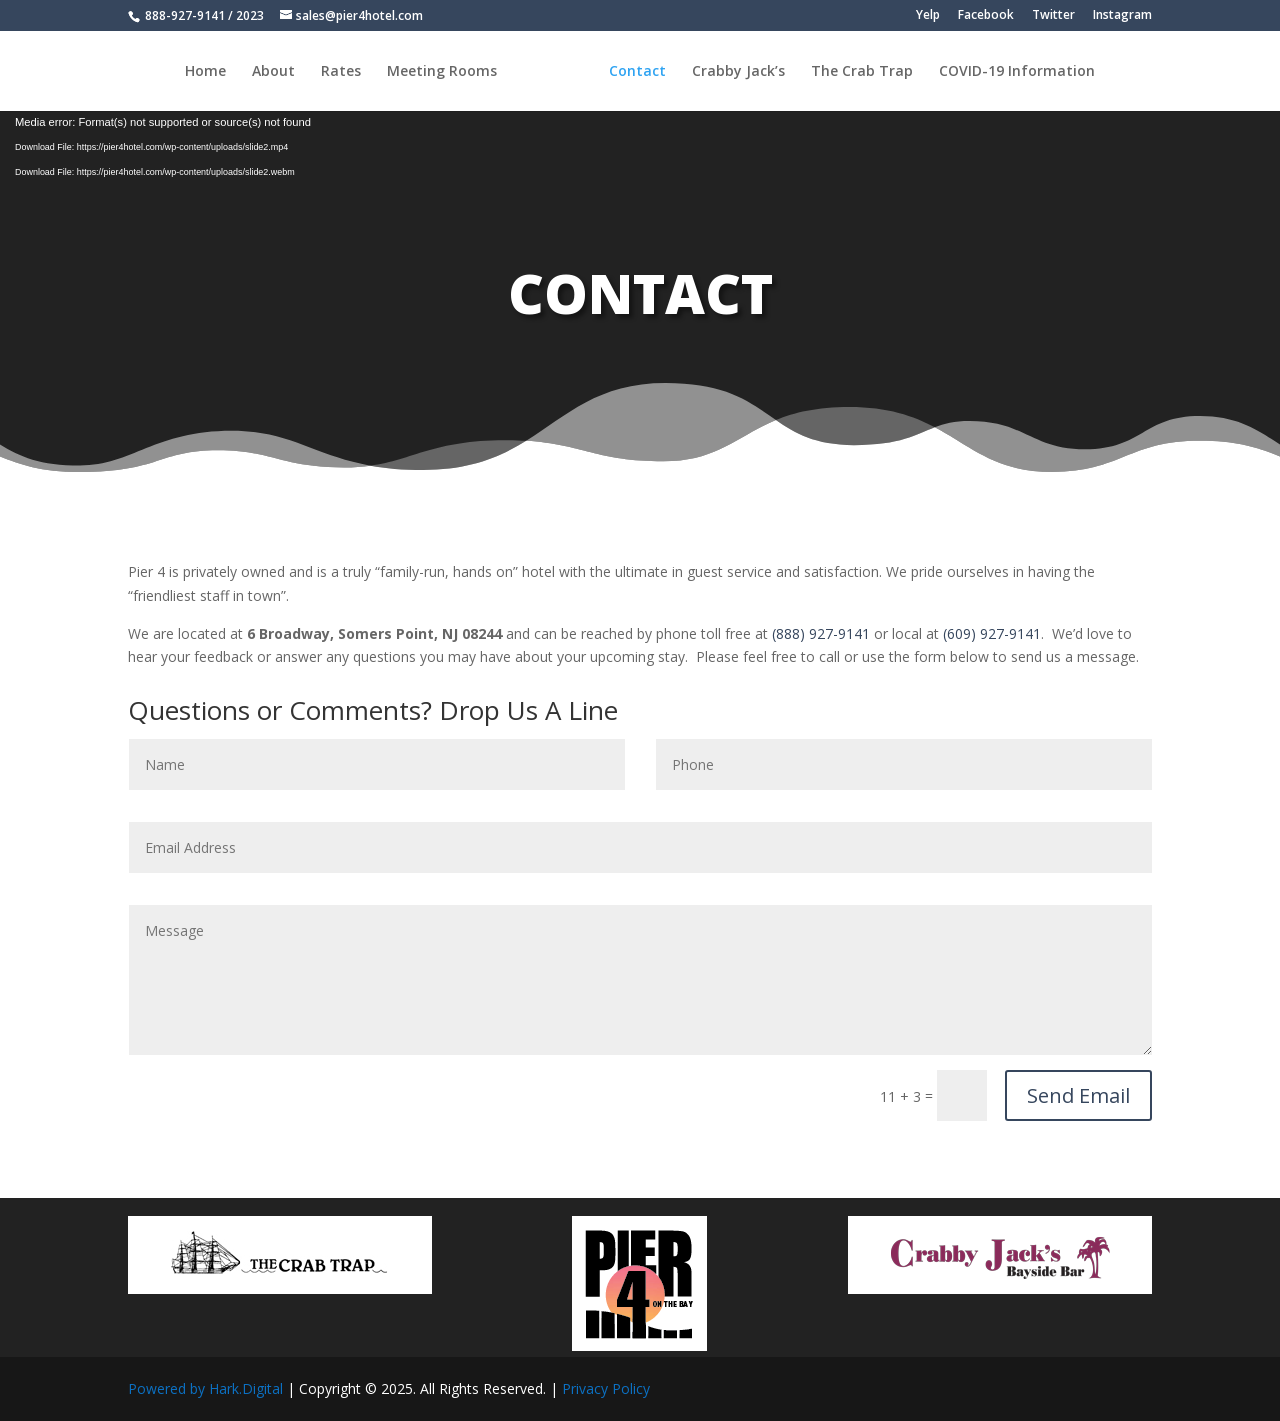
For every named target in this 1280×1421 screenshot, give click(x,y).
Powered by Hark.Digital (205, 1388)
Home (205, 72)
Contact (637, 72)
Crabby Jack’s (738, 72)
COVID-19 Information (1017, 72)
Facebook (986, 16)
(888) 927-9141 (821, 633)
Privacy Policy (606, 1388)
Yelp (928, 16)
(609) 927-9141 (992, 633)
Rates (341, 72)
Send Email (1078, 1095)
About (273, 72)
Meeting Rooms (442, 72)
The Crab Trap (862, 72)
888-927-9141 (183, 15)
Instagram (1122, 16)
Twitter (1053, 16)
